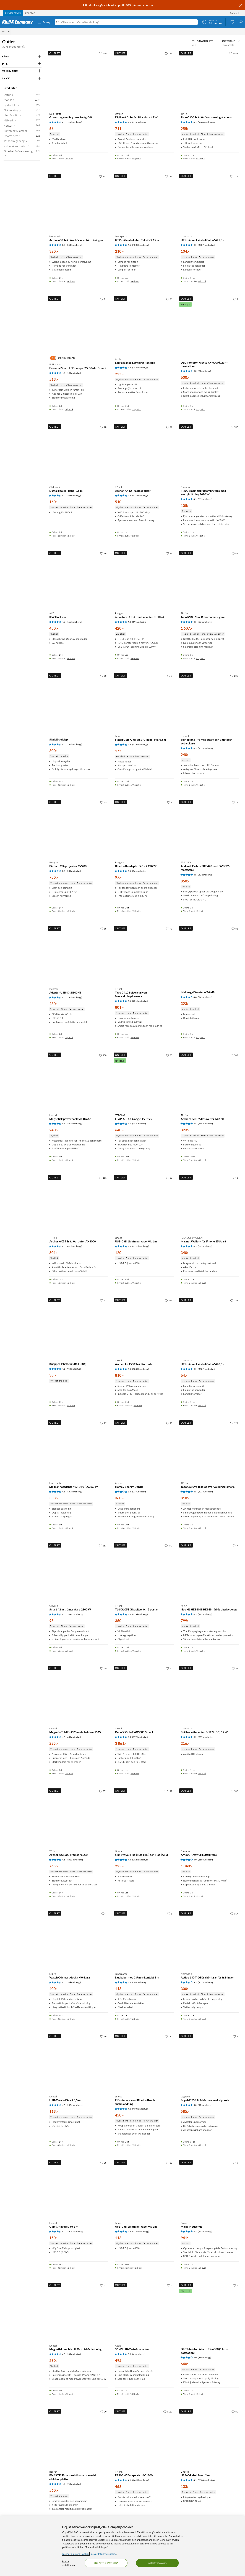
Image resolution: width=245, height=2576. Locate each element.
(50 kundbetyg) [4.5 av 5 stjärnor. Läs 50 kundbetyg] (74, 495)
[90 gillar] (103, 676)
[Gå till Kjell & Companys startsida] (18, 22)
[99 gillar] (103, 2411)
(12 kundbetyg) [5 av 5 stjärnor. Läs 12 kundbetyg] (205, 2105)
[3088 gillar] (233, 53)
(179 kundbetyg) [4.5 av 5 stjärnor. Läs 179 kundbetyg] (140, 1737)
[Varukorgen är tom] (240, 21)
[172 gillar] (234, 176)
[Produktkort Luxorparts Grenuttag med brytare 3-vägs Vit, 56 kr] (78, 79)
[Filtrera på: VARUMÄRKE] (21, 71)
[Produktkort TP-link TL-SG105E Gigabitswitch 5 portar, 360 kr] (144, 1571)
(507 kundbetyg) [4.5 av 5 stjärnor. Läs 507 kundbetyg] (205, 1491)
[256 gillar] (234, 1300)
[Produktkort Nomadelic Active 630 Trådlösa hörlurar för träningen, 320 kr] (78, 202)
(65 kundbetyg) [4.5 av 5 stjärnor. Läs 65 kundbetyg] (139, 122)
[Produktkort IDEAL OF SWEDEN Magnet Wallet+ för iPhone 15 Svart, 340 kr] (210, 1204)
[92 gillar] (169, 427)
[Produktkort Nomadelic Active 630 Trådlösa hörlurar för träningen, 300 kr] (210, 1939)
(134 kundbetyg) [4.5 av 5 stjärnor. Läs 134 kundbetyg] (74, 744)
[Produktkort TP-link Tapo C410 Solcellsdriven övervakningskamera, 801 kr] (144, 955)
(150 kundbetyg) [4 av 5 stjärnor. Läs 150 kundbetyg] (205, 1859)
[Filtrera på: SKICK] (21, 78)
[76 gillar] (103, 2036)
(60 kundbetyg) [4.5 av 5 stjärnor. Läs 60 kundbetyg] (205, 622)
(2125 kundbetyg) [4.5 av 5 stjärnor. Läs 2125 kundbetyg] (140, 1246)
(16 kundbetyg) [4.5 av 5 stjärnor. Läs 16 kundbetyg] (139, 871)
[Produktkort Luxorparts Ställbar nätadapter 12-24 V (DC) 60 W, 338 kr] (78, 1449)
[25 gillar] (169, 1055)
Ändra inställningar (69, 2563)
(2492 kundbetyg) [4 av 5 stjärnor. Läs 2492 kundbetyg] (140, 2480)
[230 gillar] (102, 53)
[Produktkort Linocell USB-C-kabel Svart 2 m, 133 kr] (210, 2437)
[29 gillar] (103, 1423)
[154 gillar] (168, 53)
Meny (43, 22)
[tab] (13, 13)
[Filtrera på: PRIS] (21, 64)
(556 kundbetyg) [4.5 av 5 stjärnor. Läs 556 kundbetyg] (205, 1123)
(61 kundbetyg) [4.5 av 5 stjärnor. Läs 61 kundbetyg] (205, 1246)
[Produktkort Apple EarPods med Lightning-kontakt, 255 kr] (144, 325)
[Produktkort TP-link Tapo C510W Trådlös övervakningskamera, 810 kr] (210, 1449)
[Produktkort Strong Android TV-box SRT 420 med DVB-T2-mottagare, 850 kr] (210, 828)
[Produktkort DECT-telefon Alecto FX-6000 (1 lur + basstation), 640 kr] (210, 2311)
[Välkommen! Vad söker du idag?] (129, 22)
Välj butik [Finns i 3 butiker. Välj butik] (136, 158)
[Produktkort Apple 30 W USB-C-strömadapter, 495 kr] (144, 2311)
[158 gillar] (102, 1055)
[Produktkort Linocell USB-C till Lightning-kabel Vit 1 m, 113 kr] (144, 2189)
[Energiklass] (52, 358)
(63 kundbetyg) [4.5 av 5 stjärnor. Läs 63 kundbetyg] (74, 1737)
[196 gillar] (234, 1423)
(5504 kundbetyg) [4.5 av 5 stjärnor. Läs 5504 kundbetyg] (75, 2105)
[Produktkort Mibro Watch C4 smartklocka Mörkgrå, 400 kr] (78, 1939)
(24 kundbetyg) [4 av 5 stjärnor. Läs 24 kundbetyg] (205, 997)
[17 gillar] (169, 553)
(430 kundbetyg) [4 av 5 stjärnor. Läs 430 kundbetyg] (140, 2108)
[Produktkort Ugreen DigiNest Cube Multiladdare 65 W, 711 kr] (144, 79)
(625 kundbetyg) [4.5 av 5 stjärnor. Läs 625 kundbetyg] (74, 1246)
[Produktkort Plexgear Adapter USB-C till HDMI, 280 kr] (78, 955)
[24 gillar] (169, 299)
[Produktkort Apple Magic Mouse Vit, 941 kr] (210, 2189)
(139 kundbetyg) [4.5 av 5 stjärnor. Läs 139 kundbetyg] (74, 1491)
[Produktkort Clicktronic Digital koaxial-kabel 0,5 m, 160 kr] (78, 453)
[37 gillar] (234, 427)
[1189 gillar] (167, 2411)
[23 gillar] (103, 802)
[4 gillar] (103, 1913)
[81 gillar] (234, 928)
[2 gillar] (235, 1178)
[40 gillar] (103, 1668)
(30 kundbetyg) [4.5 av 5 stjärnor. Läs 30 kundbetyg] (139, 1982)
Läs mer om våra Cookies (75, 2553)
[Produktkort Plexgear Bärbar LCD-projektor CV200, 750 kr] (78, 828)
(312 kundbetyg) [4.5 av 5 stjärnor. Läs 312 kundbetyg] (140, 1859)
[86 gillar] (234, 2411)
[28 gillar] (103, 427)
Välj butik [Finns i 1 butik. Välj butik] (69, 158)
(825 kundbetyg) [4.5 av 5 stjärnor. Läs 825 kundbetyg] (140, 1614)
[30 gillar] (169, 1178)
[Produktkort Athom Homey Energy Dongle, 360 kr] (144, 1449)
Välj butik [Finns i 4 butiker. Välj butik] (136, 911)
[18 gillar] (234, 802)
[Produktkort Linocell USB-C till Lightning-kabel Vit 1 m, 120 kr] (144, 1204)
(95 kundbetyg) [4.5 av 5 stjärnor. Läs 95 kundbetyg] (74, 1368)
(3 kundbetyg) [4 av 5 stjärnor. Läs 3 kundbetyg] (204, 371)
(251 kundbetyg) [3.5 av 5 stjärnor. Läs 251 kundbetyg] (74, 245)
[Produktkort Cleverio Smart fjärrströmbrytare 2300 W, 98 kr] (78, 1571)
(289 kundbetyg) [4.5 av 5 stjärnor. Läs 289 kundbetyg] (74, 1123)
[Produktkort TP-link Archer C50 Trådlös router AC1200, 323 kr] (210, 1081)
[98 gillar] (169, 928)
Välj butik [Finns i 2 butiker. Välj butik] (71, 281)
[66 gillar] (103, 553)
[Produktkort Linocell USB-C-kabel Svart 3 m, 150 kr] (78, 2189)
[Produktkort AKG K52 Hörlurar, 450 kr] (78, 579)
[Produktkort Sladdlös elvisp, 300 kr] (78, 702)
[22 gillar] (103, 2285)
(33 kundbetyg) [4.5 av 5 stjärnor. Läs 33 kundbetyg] (205, 499)
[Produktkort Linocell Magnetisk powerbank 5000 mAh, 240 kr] (78, 1081)
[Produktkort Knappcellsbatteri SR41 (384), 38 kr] (78, 1326)
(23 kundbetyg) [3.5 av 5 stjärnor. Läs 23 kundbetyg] (139, 1491)
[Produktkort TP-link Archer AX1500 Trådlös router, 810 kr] (144, 1326)
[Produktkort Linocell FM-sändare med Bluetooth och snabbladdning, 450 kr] (144, 2062)
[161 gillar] (102, 1178)
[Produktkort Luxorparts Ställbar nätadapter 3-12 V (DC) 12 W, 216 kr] (210, 1694)
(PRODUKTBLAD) (66, 358)
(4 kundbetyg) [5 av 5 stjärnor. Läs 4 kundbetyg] (138, 2354)
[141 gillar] (168, 176)
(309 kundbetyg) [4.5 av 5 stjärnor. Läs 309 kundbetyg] (205, 1737)
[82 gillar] (234, 1791)
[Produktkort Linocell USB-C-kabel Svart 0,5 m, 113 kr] (78, 2062)
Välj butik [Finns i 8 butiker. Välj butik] (136, 1282)
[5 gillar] (235, 2163)
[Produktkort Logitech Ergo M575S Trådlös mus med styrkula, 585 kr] (210, 2062)
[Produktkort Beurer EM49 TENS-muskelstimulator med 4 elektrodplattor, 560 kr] (78, 2437)
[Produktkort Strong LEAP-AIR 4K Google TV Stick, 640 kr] (144, 1081)
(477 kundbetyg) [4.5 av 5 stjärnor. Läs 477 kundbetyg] (140, 495)
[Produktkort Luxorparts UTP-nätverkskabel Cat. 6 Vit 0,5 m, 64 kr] (210, 1326)
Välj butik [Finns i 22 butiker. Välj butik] (138, 1405)
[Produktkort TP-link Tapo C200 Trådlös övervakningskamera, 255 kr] (210, 79)
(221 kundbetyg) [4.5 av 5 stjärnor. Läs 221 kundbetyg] (140, 1001)
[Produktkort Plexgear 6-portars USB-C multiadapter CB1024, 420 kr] (144, 579)
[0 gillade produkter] (232, 21)
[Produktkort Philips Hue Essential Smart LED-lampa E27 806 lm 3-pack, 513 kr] (78, 325)
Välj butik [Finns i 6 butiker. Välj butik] (136, 409)
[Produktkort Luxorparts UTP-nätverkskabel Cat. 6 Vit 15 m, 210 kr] (144, 202)
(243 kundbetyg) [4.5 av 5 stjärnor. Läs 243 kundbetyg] (140, 367)
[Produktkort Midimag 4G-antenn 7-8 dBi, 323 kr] (210, 955)
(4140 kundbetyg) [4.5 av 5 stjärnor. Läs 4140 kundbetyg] (206, 122)
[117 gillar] (102, 176)
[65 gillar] (169, 1668)
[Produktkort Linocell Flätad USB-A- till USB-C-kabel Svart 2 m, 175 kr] (144, 702)
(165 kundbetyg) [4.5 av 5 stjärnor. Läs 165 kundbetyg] (74, 622)
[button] (24, 46)
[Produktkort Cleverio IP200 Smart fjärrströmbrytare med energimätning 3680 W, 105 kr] (210, 453)
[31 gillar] (103, 1300)
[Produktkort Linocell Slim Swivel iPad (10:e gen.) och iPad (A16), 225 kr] (144, 1817)
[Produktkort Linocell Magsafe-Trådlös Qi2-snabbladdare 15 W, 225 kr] (78, 1694)
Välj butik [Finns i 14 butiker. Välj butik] (138, 2267)
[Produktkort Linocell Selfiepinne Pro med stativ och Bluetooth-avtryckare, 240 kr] (210, 702)
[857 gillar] (102, 1545)
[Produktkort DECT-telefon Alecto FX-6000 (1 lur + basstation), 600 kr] (210, 325)
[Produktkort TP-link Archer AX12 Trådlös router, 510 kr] (144, 453)
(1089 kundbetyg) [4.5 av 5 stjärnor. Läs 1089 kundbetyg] (140, 1369)
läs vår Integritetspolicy (103, 2553)
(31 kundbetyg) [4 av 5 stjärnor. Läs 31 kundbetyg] (139, 1123)
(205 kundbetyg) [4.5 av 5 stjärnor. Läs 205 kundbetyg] (205, 748)
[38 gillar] (234, 1668)
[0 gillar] (235, 299)
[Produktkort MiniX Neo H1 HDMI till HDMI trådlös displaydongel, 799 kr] (210, 1571)
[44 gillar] (234, 553)
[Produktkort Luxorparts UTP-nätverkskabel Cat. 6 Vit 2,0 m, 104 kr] (210, 202)
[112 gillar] (168, 1791)
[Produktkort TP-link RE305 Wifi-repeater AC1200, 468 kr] (144, 2437)
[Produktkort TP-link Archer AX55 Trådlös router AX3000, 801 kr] (78, 1204)
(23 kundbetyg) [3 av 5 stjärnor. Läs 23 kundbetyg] (74, 871)
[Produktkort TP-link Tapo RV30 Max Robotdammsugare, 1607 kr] (210, 579)
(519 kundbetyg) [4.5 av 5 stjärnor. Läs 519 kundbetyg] (74, 122)
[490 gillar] (168, 1545)
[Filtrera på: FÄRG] (21, 56)
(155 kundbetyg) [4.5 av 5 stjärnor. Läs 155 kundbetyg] (74, 997)
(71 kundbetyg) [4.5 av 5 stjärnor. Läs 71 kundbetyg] (74, 2484)
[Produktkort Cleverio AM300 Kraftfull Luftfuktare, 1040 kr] (210, 1817)
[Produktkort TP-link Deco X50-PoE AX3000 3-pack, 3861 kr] (144, 1694)
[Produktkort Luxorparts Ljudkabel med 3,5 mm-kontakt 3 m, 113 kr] (144, 1939)
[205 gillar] (234, 676)
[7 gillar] (169, 676)
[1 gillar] (169, 1913)
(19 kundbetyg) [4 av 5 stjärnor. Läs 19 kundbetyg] (139, 622)
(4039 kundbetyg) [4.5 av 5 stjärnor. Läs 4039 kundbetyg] (140, 245)
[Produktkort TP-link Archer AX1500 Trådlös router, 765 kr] (78, 1817)
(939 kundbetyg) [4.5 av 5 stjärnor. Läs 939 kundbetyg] (140, 744)
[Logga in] (212, 21)
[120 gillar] (168, 2036)
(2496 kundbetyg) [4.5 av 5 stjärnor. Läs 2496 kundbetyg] (75, 1614)
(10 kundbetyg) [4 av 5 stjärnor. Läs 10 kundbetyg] (74, 1982)
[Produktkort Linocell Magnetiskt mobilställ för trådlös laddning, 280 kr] (78, 2311)
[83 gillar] (234, 1055)
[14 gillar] (103, 299)
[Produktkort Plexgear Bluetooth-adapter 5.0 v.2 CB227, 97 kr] (144, 828)
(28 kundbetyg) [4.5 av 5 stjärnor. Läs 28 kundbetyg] (74, 2354)
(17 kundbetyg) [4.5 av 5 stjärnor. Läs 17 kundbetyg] (205, 1614)
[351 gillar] (168, 1300)
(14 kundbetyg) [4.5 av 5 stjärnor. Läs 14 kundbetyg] (74, 373)
